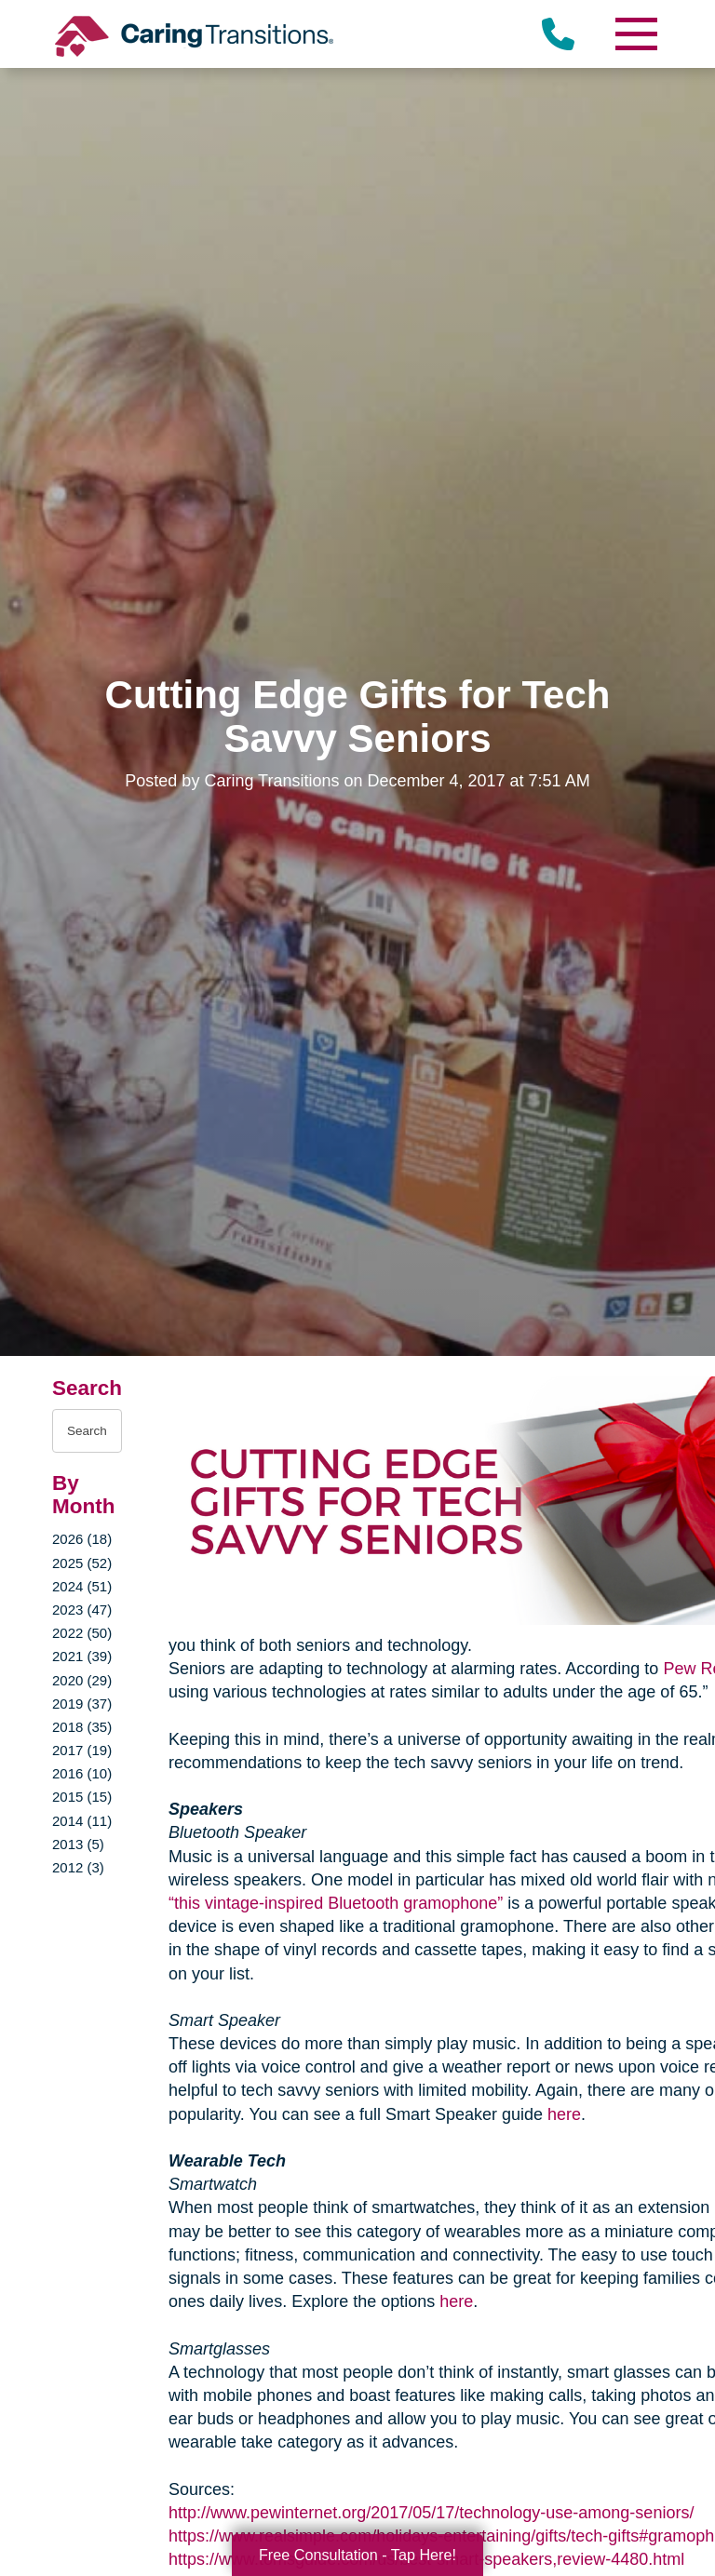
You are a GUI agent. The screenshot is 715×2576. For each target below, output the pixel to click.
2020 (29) (82, 1680)
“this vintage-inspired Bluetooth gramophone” (336, 1903)
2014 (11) (82, 1821)
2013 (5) (78, 1844)
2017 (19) (82, 1750)
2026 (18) (82, 1539)
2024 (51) (82, 1586)
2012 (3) (78, 1867)
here (564, 2114)
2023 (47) (82, 1609)
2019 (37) (82, 1703)
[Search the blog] (87, 1431)
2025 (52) (82, 1563)
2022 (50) (82, 1633)
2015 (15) (82, 1797)
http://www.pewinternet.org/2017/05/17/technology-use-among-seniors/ (431, 2512)
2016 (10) (82, 1773)
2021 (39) (82, 1656)
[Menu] (635, 34)
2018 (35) (82, 1727)
